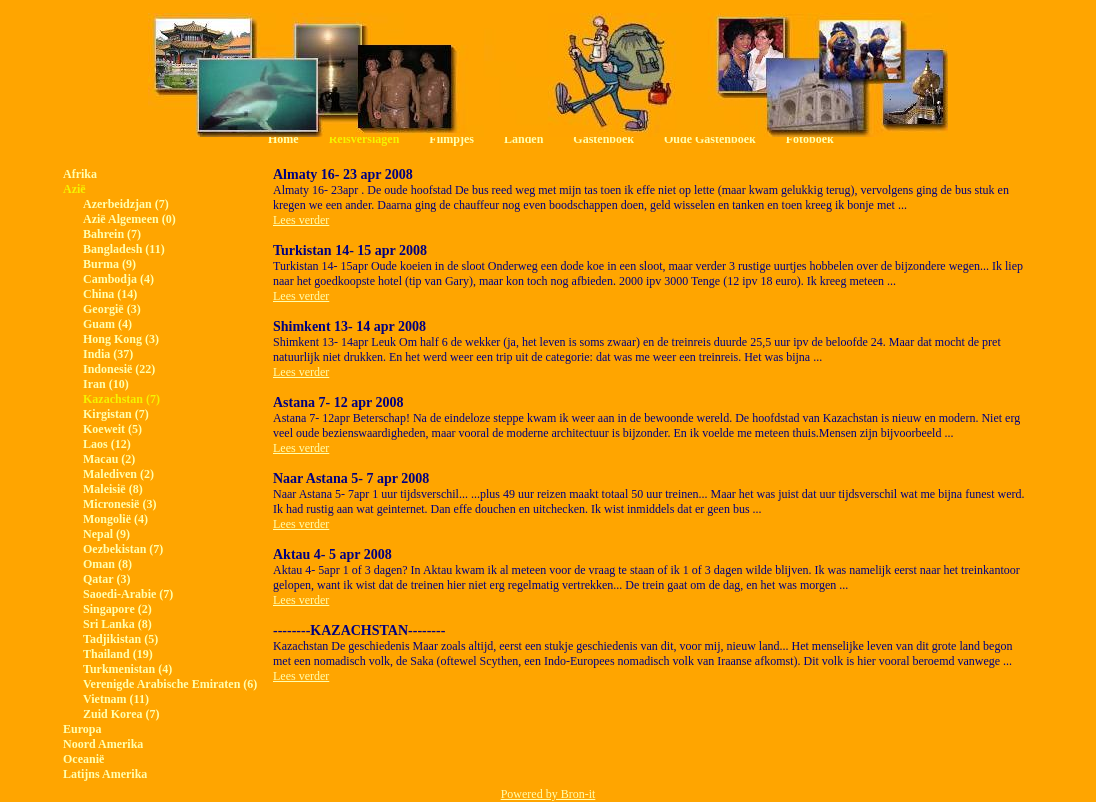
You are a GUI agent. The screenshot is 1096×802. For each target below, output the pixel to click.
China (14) (110, 294)
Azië (74, 189)
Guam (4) (107, 324)
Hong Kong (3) (121, 339)
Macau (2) (109, 459)
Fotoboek (810, 139)
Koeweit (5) (112, 429)
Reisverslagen (364, 139)
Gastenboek (603, 139)
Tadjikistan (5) (120, 639)
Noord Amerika (103, 744)
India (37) (108, 354)
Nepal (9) (106, 534)
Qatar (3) (106, 579)
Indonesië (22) (119, 369)
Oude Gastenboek (710, 139)
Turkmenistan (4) (127, 669)
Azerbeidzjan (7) (126, 204)
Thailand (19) (118, 654)
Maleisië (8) (113, 489)
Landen (523, 139)
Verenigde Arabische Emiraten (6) (170, 684)
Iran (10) (106, 384)
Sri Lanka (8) (117, 624)
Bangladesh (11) (124, 249)
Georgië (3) (112, 309)
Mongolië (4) (115, 519)
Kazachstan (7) (121, 399)
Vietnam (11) (116, 699)
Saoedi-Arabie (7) (128, 594)
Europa (82, 729)
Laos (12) (107, 444)
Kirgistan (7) (116, 414)
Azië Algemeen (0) (129, 219)
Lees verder (301, 220)
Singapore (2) (117, 609)
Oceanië (83, 759)
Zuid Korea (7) (121, 714)
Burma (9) (109, 264)
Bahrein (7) (112, 234)
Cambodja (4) (118, 279)
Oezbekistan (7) (123, 549)
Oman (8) (107, 564)
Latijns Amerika (105, 774)
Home (283, 139)
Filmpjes (451, 139)
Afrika (80, 174)
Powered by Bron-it (548, 794)
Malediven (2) (118, 474)
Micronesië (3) (119, 504)
